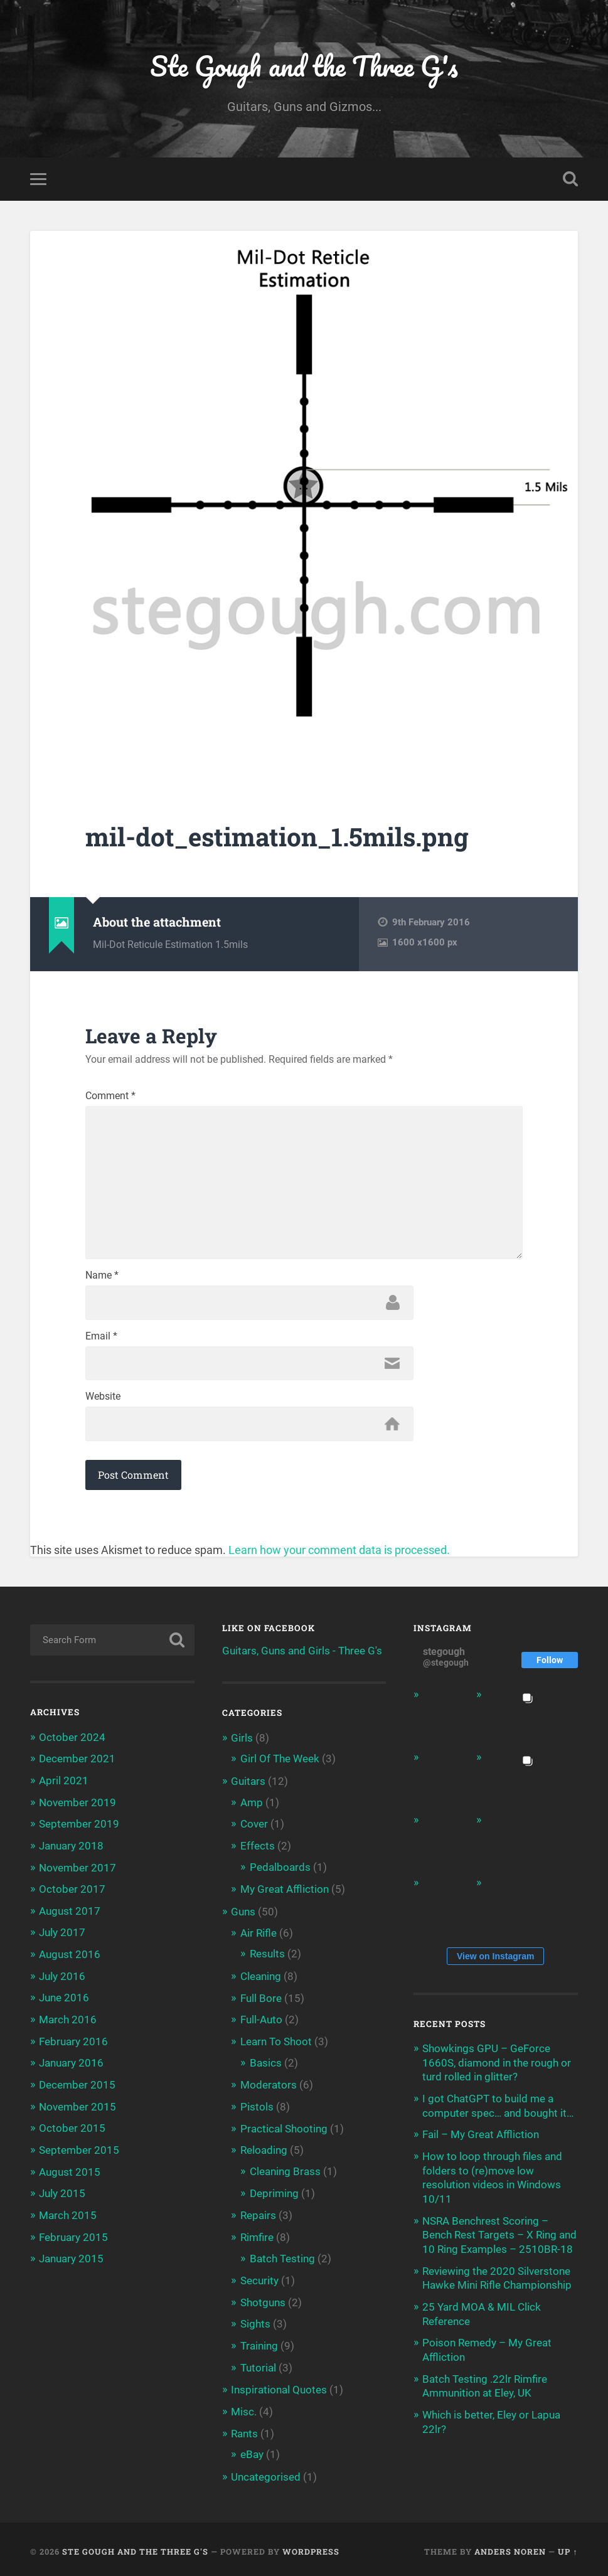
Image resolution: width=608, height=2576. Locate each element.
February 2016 (73, 2042)
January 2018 (71, 1849)
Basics (266, 2063)
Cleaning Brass (285, 2170)
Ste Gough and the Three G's (304, 66)
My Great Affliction (284, 1892)
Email (101, 1341)
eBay (252, 2450)
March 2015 (68, 2214)
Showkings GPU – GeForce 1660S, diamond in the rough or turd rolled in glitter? (496, 2067)
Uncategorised (266, 2472)
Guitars (248, 1785)
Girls (242, 1743)
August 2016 (69, 1957)
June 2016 (64, 2000)
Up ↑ (567, 2546)
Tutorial (258, 2364)
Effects (257, 1849)
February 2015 (73, 2236)
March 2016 (68, 2021)
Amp (251, 1806)
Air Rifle (258, 1935)
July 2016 (62, 1978)
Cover (254, 1827)
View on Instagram (495, 1961)
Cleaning (260, 1978)
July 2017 (62, 1935)
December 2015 (77, 2085)
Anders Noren (510, 2546)
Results (267, 1956)
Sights (255, 2321)
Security (259, 2278)
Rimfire (257, 2236)
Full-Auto (261, 2020)
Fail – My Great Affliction (480, 2138)
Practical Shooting (284, 2128)
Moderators (268, 2085)
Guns (243, 1914)
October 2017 (72, 1892)
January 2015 (71, 2257)
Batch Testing (282, 2256)
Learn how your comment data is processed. (339, 1555)
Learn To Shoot (276, 2042)
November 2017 (77, 1871)
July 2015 (62, 2193)
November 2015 (77, 2107)
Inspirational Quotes (279, 2386)
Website (102, 1402)
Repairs (258, 2214)
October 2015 (72, 2128)
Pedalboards (280, 1870)
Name (102, 1280)
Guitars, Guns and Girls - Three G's (302, 1655)
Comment (110, 1097)
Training (259, 2343)
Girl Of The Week (279, 1763)
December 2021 (77, 1763)
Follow (549, 1665)
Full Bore (261, 1999)
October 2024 (72, 1742)
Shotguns (262, 2300)
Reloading (263, 2150)
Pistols (257, 2106)
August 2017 (69, 1914)
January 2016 (71, 2064)
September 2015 (79, 2150)
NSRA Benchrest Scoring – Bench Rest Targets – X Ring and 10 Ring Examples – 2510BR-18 (499, 2237)
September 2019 (79, 1828)
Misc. (244, 2408)
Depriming (274, 2192)
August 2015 (69, 2171)
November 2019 (77, 1807)
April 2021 (63, 1785)
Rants (244, 2430)
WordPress (310, 2546)
